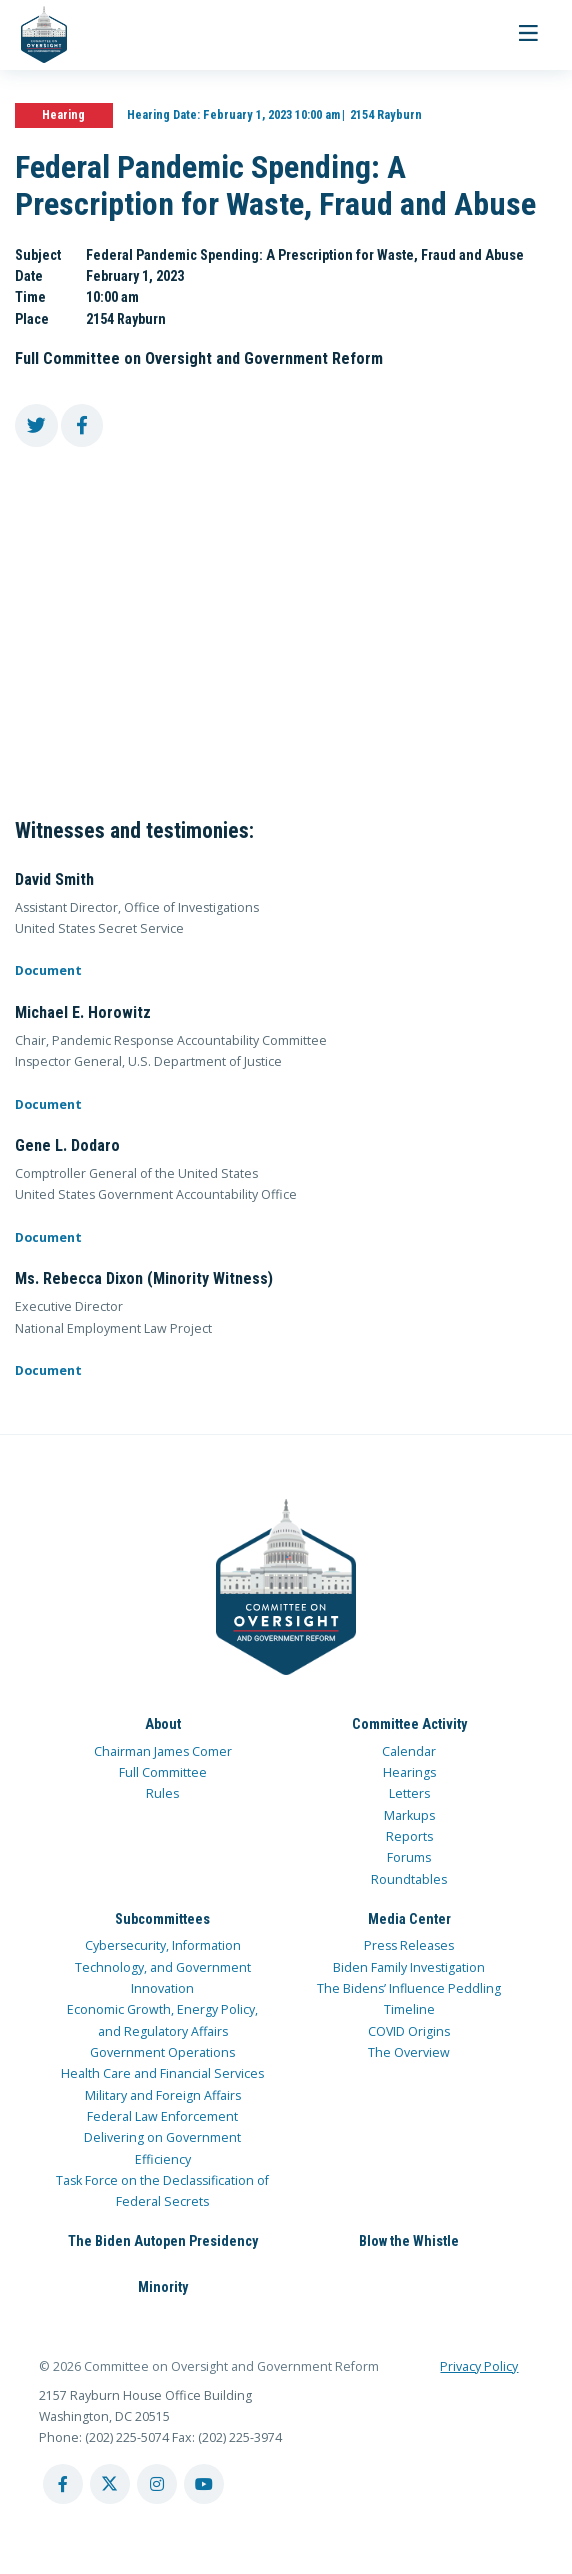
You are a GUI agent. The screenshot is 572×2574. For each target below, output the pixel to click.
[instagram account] (157, 2484)
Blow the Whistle (409, 2241)
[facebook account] (63, 2484)
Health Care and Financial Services (162, 2073)
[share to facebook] (82, 425)
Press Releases (409, 1945)
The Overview (409, 2052)
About (163, 1724)
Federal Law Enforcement (162, 2116)
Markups (409, 1815)
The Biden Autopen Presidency (163, 2241)
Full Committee (163, 1772)
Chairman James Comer (163, 1751)
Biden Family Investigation (409, 1967)
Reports (409, 1836)
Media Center (409, 1919)
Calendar (409, 1751)
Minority (163, 2287)
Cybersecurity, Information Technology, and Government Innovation (163, 1967)
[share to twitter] (36, 425)
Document (48, 970)
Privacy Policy (479, 2366)
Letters (409, 1793)
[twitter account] (110, 2484)
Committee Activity (409, 1724)
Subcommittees (162, 1919)
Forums (409, 1857)
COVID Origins (409, 2031)
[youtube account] (204, 2484)
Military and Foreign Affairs (163, 2095)
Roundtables (409, 1879)
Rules (162, 1793)
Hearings (409, 1772)
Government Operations (162, 2052)
